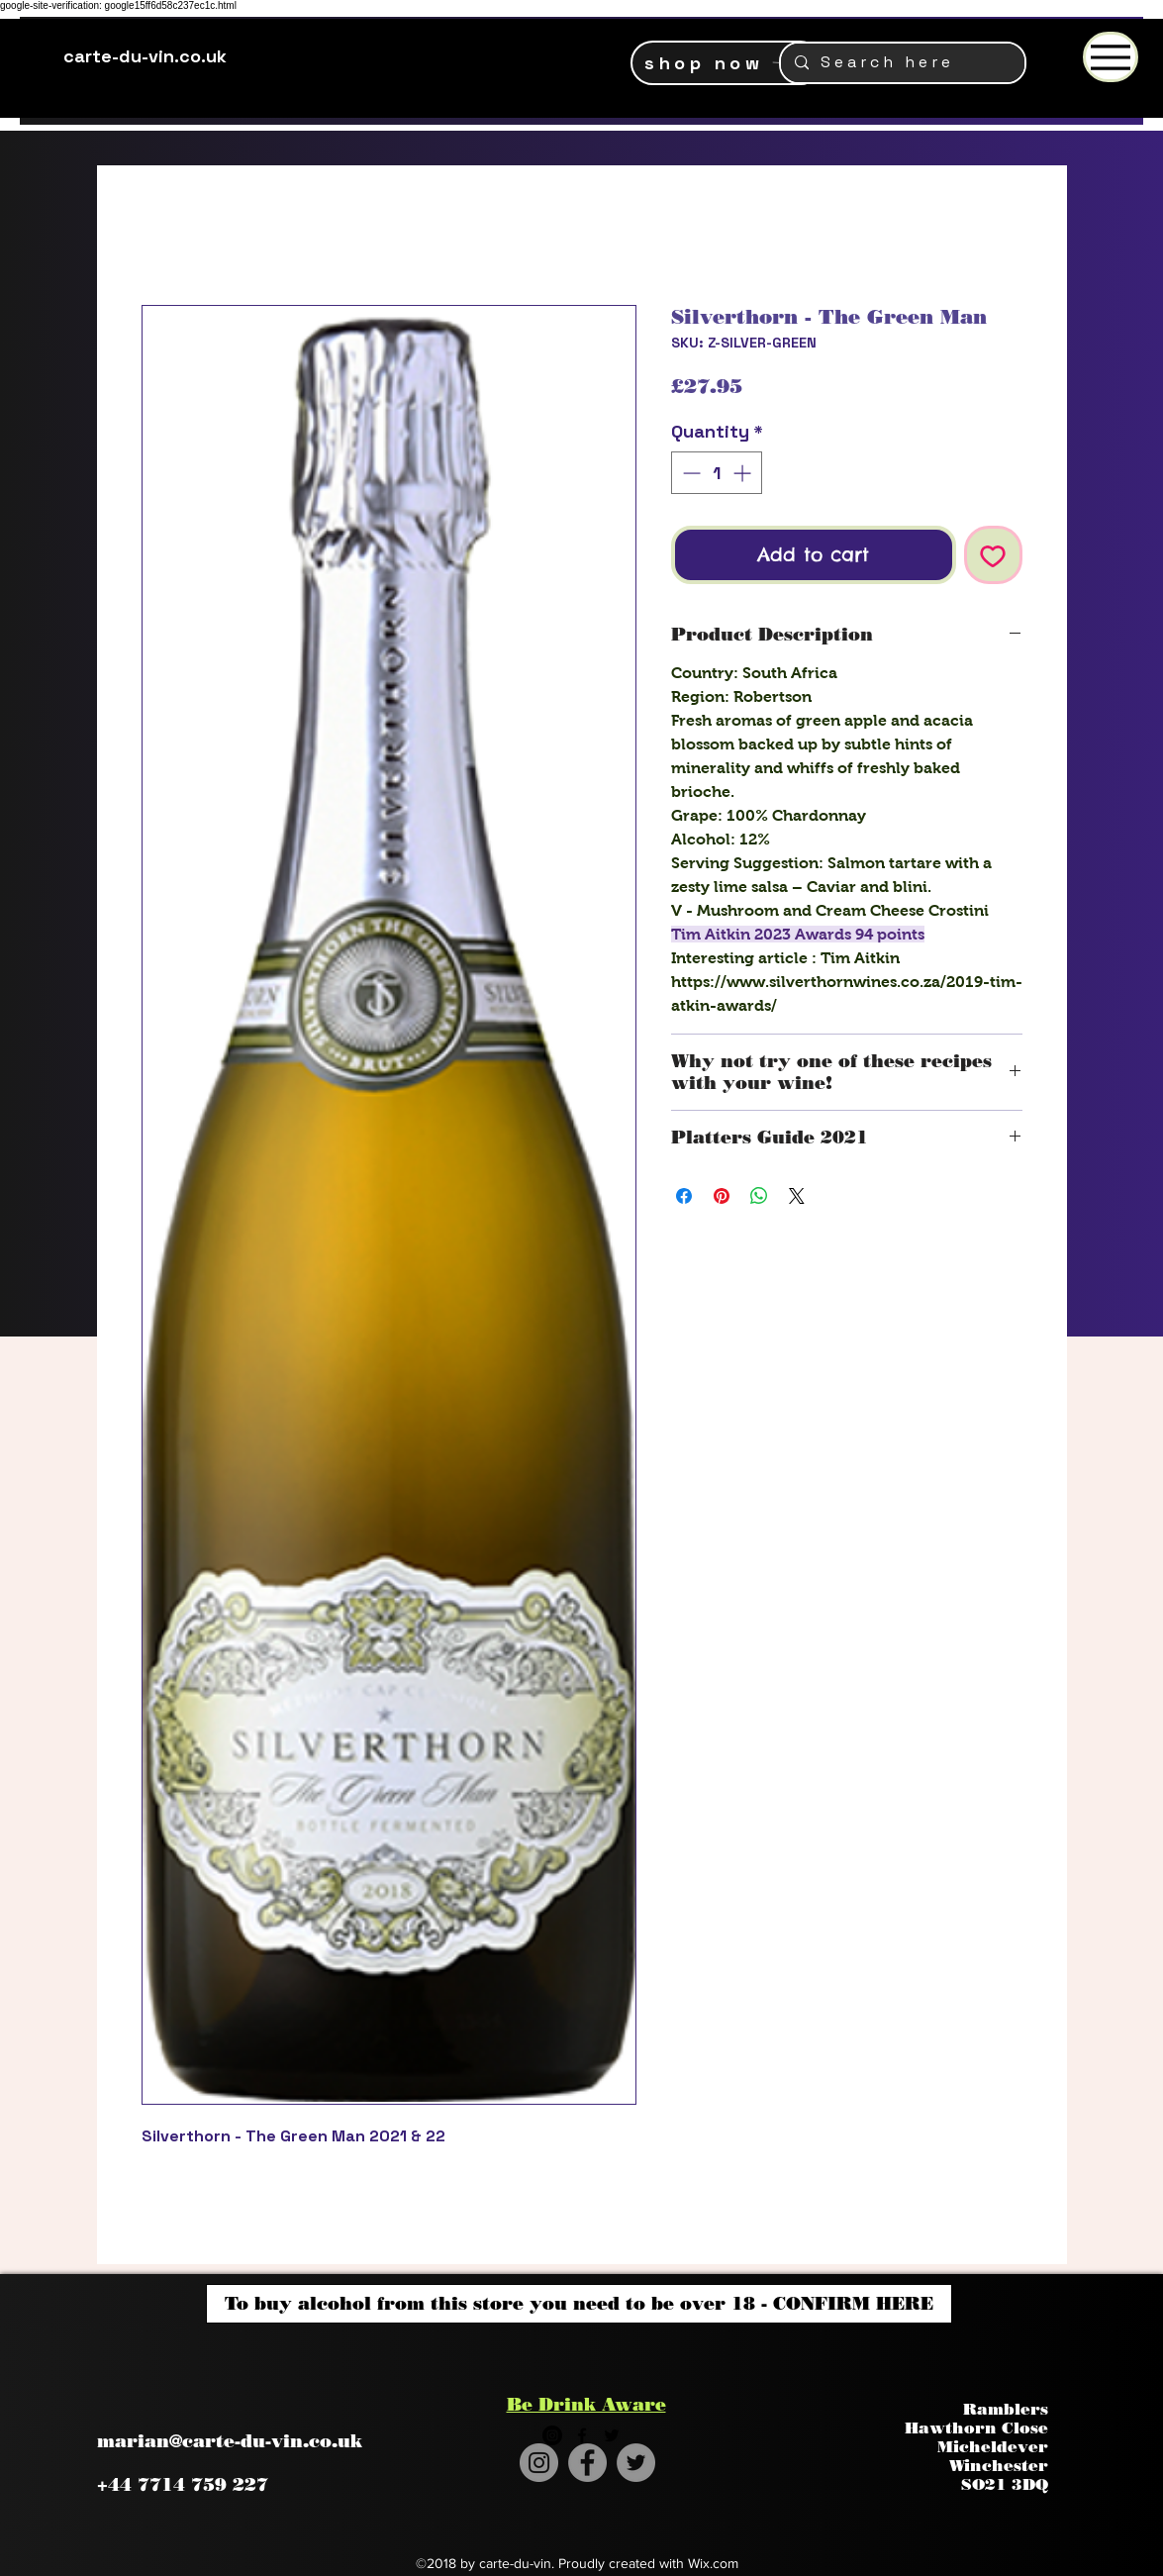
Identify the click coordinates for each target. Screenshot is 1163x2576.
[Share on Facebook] (684, 1196)
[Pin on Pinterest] (721, 1196)
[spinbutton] (716, 472)
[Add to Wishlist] (993, 555)
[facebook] (582, 2435)
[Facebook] (587, 2462)
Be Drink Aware (586, 2405)
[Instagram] (539, 2462)
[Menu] (1110, 57)
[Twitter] (636, 2462)
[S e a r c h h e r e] (902, 63)
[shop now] (726, 63)
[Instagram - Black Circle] (552, 2435)
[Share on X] (797, 1196)
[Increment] (743, 472)
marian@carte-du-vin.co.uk (229, 2441)
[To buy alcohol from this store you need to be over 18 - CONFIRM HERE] (579, 2304)
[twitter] (612, 2435)
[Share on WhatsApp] (759, 1196)
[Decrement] (689, 472)
